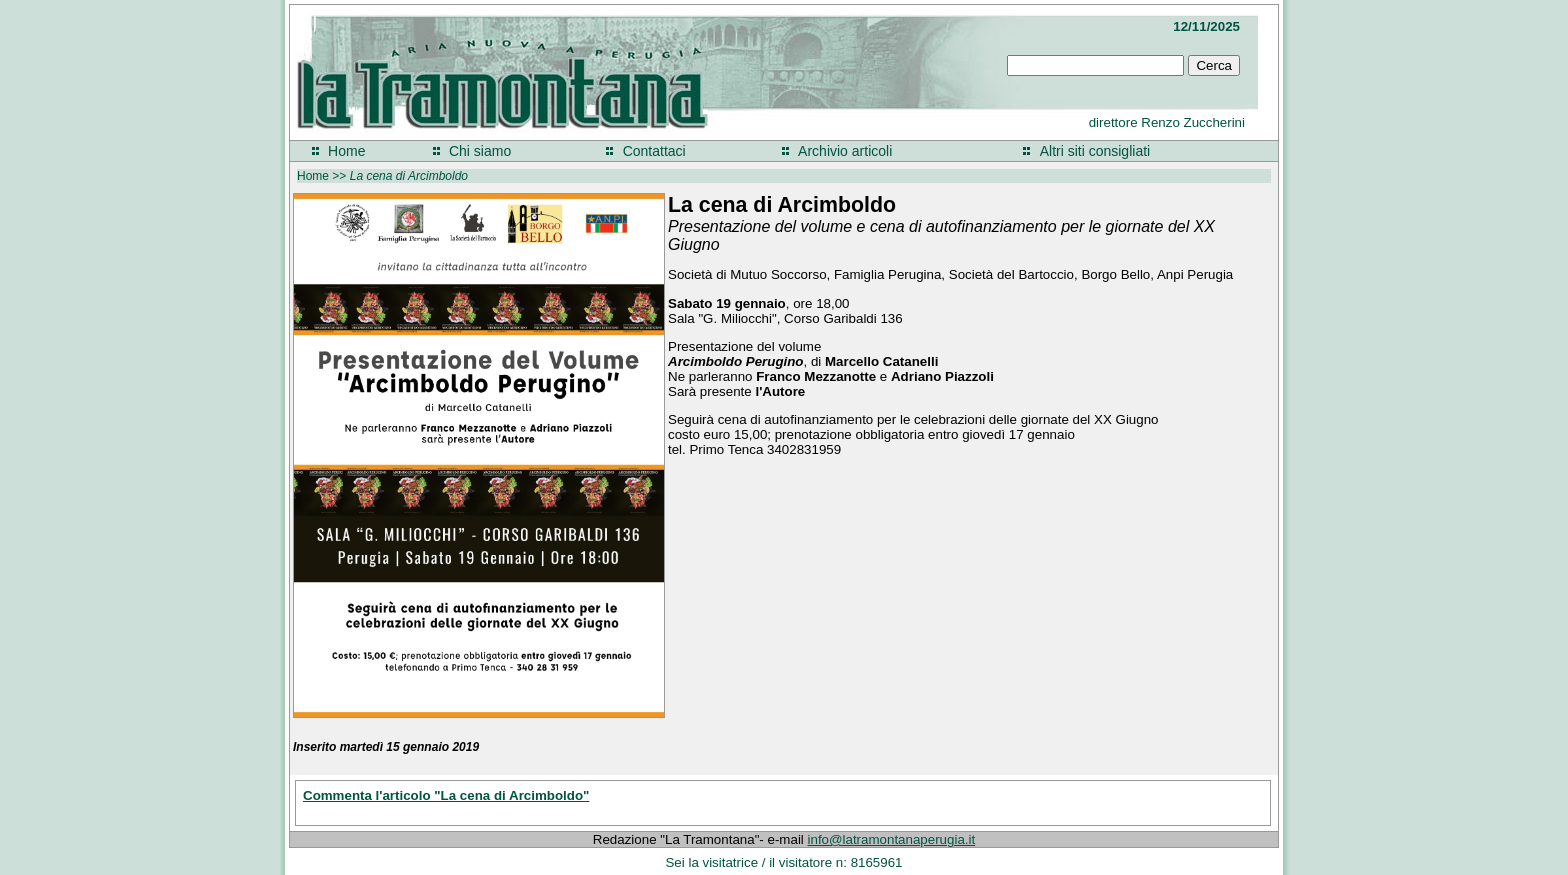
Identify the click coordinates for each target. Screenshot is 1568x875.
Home (346, 151)
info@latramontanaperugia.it (892, 839)
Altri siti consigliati (1095, 151)
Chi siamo (480, 151)
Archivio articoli (845, 151)
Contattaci (654, 151)
